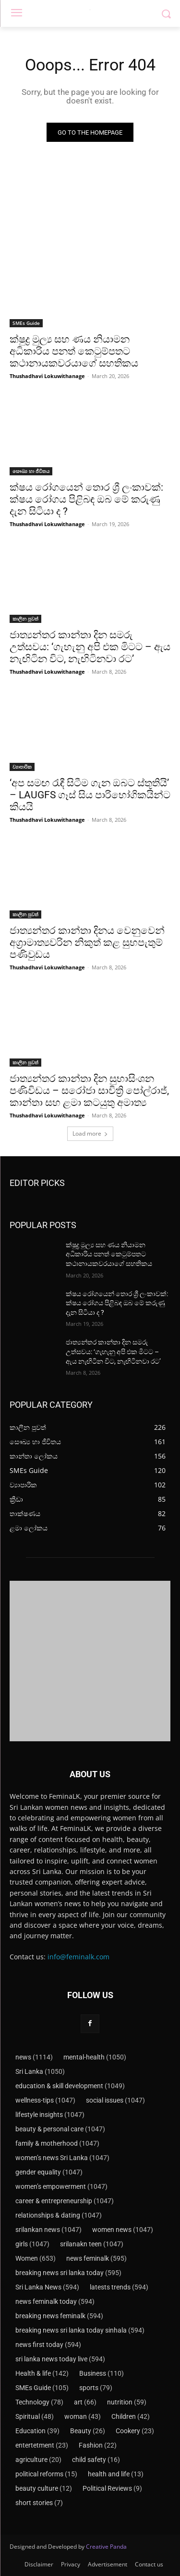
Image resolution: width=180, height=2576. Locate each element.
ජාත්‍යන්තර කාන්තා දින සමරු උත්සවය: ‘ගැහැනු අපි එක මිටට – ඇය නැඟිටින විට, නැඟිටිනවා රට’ (90, 647)
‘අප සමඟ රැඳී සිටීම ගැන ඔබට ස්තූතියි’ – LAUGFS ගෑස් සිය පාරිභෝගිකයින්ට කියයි (90, 795)
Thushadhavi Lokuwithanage (47, 376)
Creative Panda (106, 2546)
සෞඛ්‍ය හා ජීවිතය (30, 471)
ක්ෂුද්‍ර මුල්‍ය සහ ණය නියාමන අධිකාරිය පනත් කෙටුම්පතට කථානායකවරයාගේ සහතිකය (74, 351)
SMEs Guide (26, 323)
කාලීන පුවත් (25, 618)
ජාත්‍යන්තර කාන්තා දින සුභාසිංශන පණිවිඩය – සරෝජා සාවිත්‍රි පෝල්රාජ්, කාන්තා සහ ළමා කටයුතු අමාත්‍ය (89, 1090)
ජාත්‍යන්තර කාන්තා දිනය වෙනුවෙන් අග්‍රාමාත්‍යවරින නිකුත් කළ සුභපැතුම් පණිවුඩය (87, 942)
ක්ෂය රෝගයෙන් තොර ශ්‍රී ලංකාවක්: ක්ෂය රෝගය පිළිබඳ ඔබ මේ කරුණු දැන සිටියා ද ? (86, 499)
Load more (90, 1133)
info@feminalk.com (78, 1956)
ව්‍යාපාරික (22, 766)
